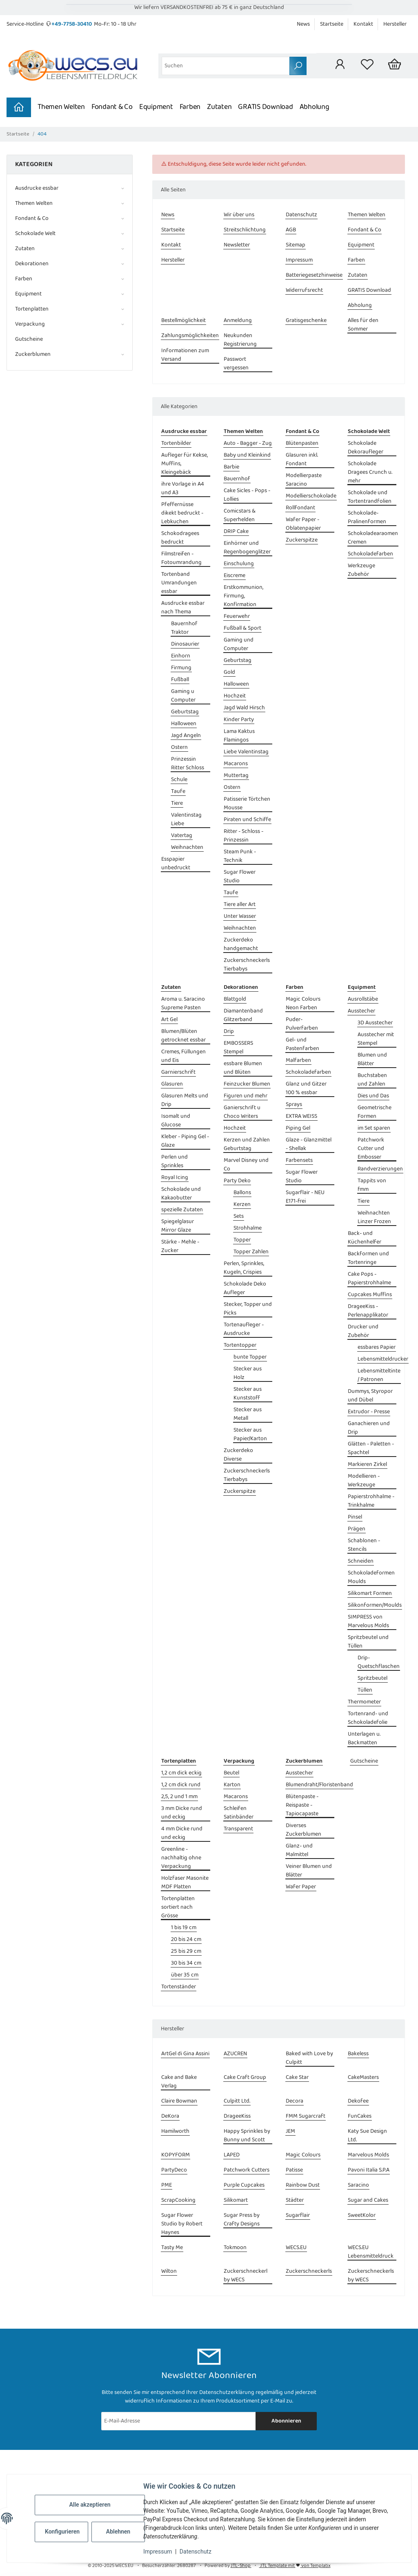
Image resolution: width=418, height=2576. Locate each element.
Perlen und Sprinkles (174, 1161)
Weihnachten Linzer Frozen (374, 1217)
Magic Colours (303, 2155)
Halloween (183, 724)
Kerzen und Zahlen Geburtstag (247, 1144)
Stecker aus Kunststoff (247, 1393)
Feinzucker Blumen (247, 1084)
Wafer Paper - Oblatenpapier (303, 524)
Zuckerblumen (33, 354)
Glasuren (172, 1084)
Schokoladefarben (370, 554)
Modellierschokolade (311, 496)
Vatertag (181, 835)
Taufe (178, 791)
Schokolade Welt (35, 233)
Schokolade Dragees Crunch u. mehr (370, 472)
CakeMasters (363, 2077)
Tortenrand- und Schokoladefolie (368, 1718)
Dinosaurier (185, 644)
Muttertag (236, 775)
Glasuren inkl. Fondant (302, 459)
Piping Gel (298, 1128)
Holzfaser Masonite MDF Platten (185, 1882)
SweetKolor (362, 2215)
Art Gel (169, 1019)
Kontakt (363, 24)
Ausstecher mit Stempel (376, 1039)
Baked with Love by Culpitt (309, 2058)
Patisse (294, 2170)
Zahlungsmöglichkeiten (190, 335)
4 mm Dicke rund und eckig (181, 1833)
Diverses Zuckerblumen (303, 1830)
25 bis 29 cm (186, 1951)
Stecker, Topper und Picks (248, 1308)
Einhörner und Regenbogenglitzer (247, 547)
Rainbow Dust (303, 2185)
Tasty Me (172, 2247)
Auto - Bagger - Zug (248, 443)
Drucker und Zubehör (363, 1331)
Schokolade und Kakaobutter (181, 1193)
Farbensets (299, 1160)
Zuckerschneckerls (309, 2271)
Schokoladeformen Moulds (371, 1577)
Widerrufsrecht (304, 290)
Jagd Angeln (186, 735)
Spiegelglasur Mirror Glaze (177, 1226)
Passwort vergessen (236, 363)
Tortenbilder (176, 443)
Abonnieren (286, 2420)
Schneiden (361, 1561)
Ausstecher (361, 1011)
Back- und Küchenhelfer (364, 1237)
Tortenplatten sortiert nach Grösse (178, 1907)
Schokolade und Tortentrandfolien (369, 497)
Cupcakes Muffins (370, 1294)
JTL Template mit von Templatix (295, 2565)
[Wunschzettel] (367, 65)
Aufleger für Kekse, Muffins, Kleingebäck (184, 464)
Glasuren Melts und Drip (184, 1100)
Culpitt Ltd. (237, 2101)
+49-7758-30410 (71, 24)
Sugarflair (298, 2215)
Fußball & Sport (242, 628)
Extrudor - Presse (369, 1412)
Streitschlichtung (245, 230)
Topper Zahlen (251, 1252)
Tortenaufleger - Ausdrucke (244, 1329)
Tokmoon (235, 2247)
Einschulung (239, 564)
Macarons (236, 763)
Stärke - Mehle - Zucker (180, 1246)
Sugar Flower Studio (240, 876)
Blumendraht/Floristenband (319, 1785)
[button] (340, 65)
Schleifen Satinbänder (238, 1812)
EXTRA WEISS (301, 1116)
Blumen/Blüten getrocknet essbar (183, 1035)
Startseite (331, 24)
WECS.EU (296, 2247)
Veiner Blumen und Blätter (309, 1870)
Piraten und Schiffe (247, 819)
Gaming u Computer (183, 695)
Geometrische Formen (374, 1112)
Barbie (231, 467)
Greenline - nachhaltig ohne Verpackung (181, 1858)
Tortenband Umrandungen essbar (179, 583)
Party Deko (237, 1181)
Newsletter (237, 245)
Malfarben (298, 1060)
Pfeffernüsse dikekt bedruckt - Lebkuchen (182, 513)
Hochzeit (235, 696)
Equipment (156, 107)
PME (166, 2185)
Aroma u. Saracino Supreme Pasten (183, 1003)
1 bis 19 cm (183, 1927)
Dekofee (358, 2101)
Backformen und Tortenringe (368, 1258)
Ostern (179, 747)
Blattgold (235, 999)
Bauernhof (237, 479)
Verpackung (30, 324)
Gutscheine (364, 1761)
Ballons (242, 1192)
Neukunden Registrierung (240, 340)
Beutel (231, 1773)
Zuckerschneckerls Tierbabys (247, 964)
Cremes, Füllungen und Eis (183, 1056)
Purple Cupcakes (244, 2185)
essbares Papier (377, 1347)
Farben (190, 107)
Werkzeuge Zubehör (361, 570)
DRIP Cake (236, 531)
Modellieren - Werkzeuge (364, 1480)
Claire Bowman (179, 2101)
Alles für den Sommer (363, 324)
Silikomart (236, 2200)
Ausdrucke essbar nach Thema (183, 607)
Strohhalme (247, 1228)
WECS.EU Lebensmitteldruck (371, 2252)
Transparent (238, 1829)
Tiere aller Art (240, 904)
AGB (291, 230)
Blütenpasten (302, 443)
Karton (232, 1785)
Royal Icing (174, 1177)
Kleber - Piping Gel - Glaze (185, 1141)
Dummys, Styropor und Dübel (370, 1395)
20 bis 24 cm (186, 1939)
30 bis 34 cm (186, 1963)
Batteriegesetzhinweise (314, 275)
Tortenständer (178, 1987)
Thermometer (364, 1702)
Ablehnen (118, 2531)
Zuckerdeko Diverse (238, 1454)
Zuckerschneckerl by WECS (245, 2275)
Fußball (180, 679)
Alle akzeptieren (89, 2504)
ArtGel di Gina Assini (185, 2054)
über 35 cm (184, 1975)
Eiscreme (234, 575)
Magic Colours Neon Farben (303, 1003)
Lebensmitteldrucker (383, 1359)
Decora (294, 2101)
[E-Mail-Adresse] (178, 2421)
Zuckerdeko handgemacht (241, 944)
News (303, 24)
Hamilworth (175, 2131)
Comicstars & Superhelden (240, 515)
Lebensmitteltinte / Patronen (379, 1375)
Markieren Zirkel (367, 1464)
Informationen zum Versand (185, 355)
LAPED (232, 2155)
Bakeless (358, 2054)
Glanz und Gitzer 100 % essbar (306, 1088)
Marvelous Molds (368, 2155)
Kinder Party (239, 719)
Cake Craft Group (245, 2077)
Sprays (294, 1104)
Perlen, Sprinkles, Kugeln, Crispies (244, 1268)
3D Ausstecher (375, 1023)
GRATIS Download (265, 107)
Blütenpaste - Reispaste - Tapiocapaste (302, 1805)
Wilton (169, 2271)
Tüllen (365, 1690)
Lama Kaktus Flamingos (239, 735)
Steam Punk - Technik (240, 856)
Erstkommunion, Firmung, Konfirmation (243, 596)
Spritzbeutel (372, 1678)
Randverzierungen (380, 1169)
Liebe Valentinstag (246, 752)
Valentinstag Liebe (186, 819)
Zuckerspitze (302, 540)
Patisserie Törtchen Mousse (247, 803)
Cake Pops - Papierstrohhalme (369, 1278)
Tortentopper (240, 1345)
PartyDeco (174, 2170)
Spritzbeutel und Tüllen (368, 1641)
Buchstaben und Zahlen (372, 1079)
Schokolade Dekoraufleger (365, 447)
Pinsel (355, 1517)
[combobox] (226, 66)
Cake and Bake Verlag (179, 2081)
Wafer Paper (301, 1887)
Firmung (181, 668)
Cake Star (297, 2077)
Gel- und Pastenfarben (302, 1044)
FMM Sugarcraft (305, 2116)
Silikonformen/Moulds (375, 1605)
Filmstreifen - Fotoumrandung (181, 558)
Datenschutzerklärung (226, 2392)
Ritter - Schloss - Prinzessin (243, 835)
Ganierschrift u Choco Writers (242, 1112)
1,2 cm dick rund (180, 1785)
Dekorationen (32, 264)
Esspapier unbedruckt (175, 863)
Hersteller (395, 24)
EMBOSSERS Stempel (238, 1047)
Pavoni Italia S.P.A (368, 2170)
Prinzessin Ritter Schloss (187, 763)
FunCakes (359, 2116)
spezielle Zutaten (182, 1210)
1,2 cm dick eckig (181, 1773)
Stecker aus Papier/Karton (250, 1434)
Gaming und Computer (238, 644)
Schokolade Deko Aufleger (245, 1288)
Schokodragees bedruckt (180, 537)
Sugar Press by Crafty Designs (242, 2219)
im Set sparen (374, 1128)
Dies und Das (373, 1096)
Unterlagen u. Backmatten (364, 1738)
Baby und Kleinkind (247, 455)
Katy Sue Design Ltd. (367, 2135)
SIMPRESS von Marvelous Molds (368, 1621)
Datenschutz (195, 2551)
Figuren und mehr (245, 1096)
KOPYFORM (175, 2155)
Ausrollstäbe (363, 999)
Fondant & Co (112, 107)
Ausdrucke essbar (36, 188)
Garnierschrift (178, 1072)
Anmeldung (238, 320)
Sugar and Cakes (368, 2200)
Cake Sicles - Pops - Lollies (247, 495)
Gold (229, 672)
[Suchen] (298, 66)
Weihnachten (187, 847)
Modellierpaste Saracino (304, 480)
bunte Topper (250, 1357)
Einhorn (180, 656)
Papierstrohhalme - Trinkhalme (371, 1501)
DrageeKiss (237, 2116)
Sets (238, 1216)
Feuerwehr (237, 616)
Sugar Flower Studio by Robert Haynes (181, 2224)
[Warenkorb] (394, 65)
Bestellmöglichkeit (183, 320)
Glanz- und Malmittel (299, 1850)
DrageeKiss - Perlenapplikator (368, 1310)
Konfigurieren (62, 2531)
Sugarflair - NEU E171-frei (305, 1197)
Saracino (358, 2185)
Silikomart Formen (370, 1593)
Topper (242, 1240)
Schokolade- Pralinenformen (367, 517)
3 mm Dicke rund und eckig (181, 1812)
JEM (290, 2131)
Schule (179, 779)
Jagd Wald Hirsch (244, 708)
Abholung (314, 107)
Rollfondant (300, 508)
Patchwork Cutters (246, 2170)
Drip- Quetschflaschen (379, 1662)
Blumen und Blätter (372, 1059)
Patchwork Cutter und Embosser (371, 1148)
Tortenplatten (32, 309)
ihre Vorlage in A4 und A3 (182, 488)
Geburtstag (185, 712)
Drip (229, 1031)
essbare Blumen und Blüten (243, 1068)
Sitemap (295, 245)
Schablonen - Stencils (364, 1545)
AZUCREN (235, 2054)
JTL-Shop (241, 2565)
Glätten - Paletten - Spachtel (371, 1448)
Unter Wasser (240, 916)
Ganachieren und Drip (369, 1428)
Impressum (157, 2551)
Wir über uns (239, 215)
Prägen (356, 1529)
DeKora (170, 2116)
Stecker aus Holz (247, 1373)
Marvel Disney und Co (246, 1164)
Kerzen (242, 1204)
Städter (295, 2200)
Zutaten (219, 107)
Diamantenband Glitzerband (243, 1015)
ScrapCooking (178, 2200)
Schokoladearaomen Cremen (373, 537)
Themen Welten (61, 107)
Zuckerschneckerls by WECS (371, 2275)
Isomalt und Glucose (175, 1120)
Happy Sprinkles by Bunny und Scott (247, 2135)
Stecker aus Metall (247, 1414)
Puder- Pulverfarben (302, 1024)
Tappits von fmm (372, 1185)
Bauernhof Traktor (184, 628)
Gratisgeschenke (306, 320)
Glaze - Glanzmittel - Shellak (308, 1144)
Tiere (177, 803)
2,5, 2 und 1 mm (179, 1796)
